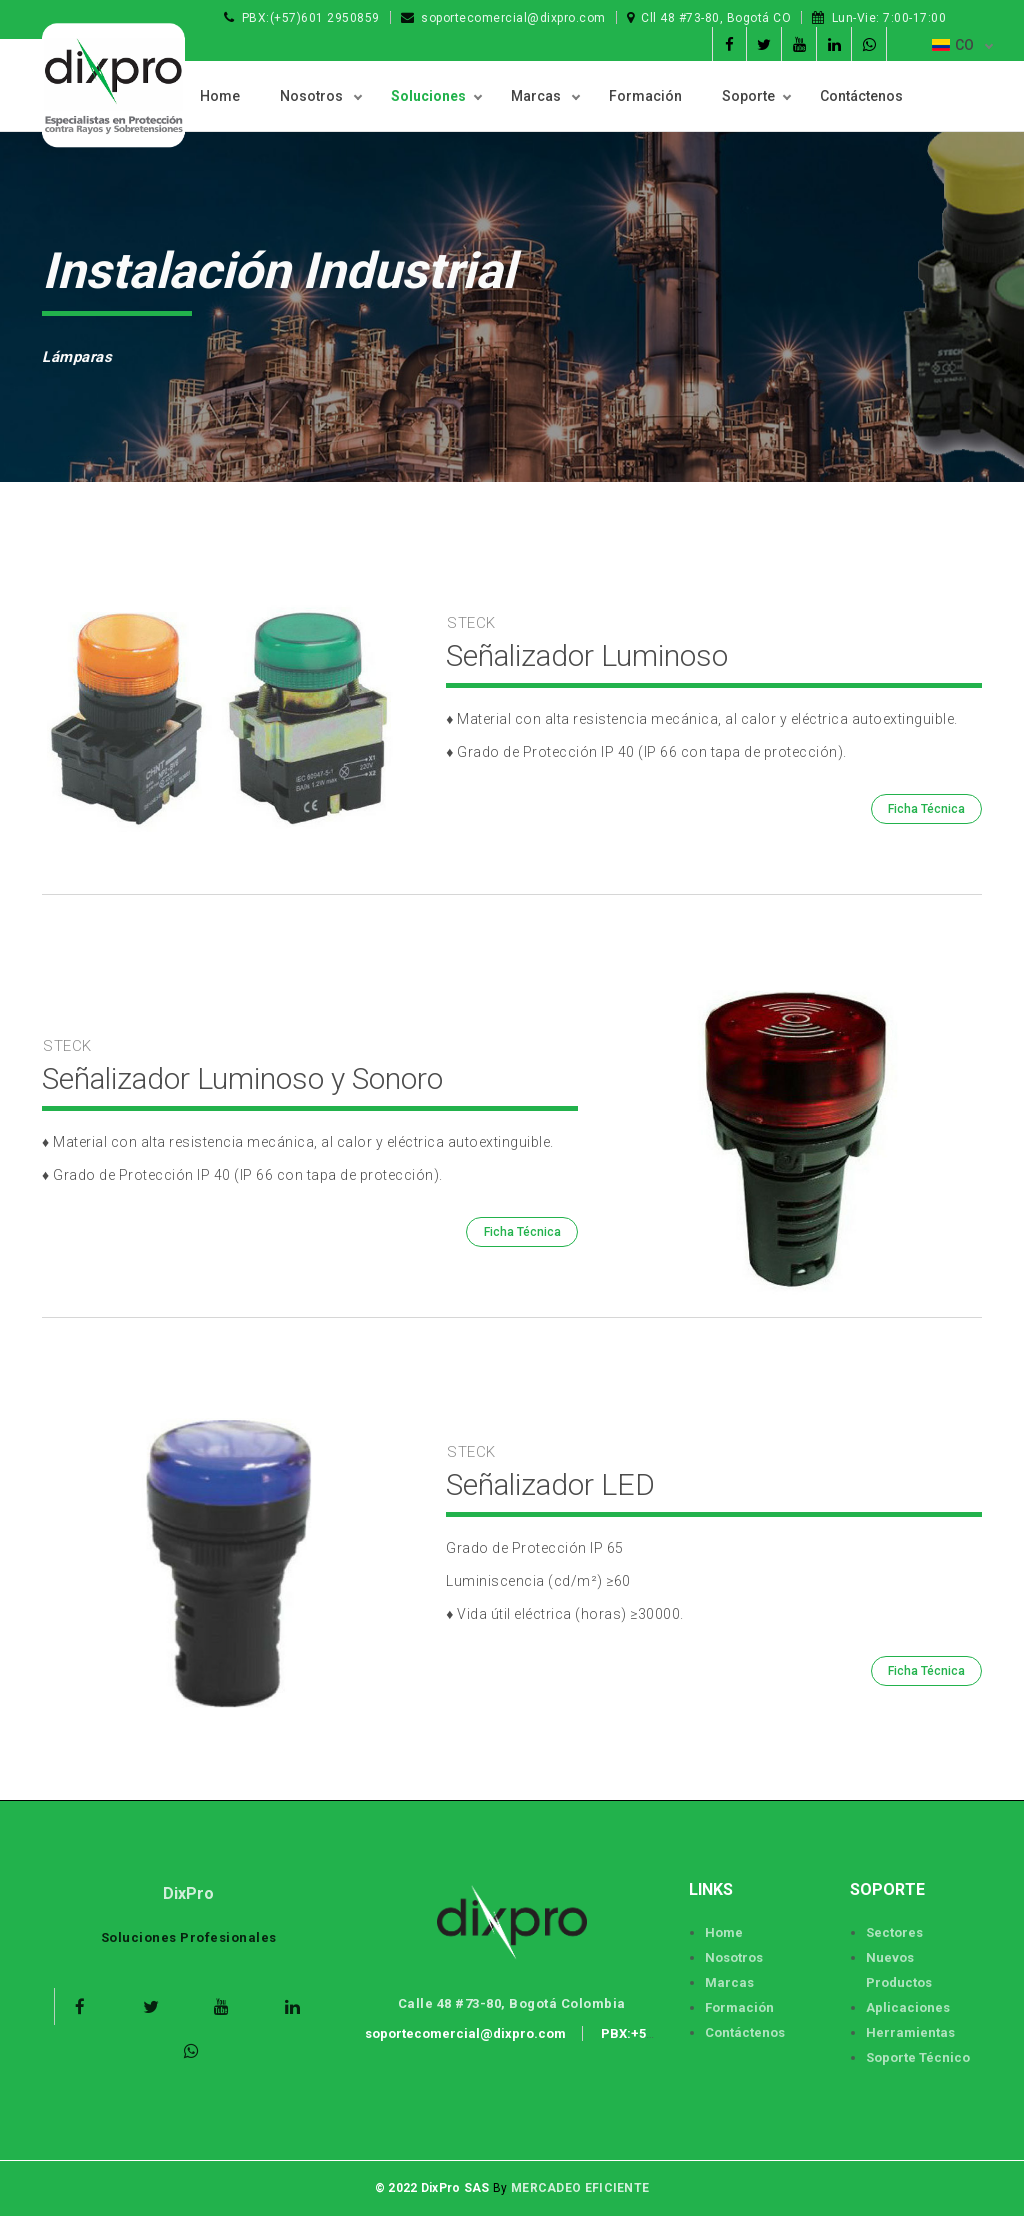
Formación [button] (645, 96)
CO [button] (954, 45)
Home (220, 96)
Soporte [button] (748, 96)
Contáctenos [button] (861, 96)
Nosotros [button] (313, 96)
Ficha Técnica (926, 809)
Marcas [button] (537, 96)
